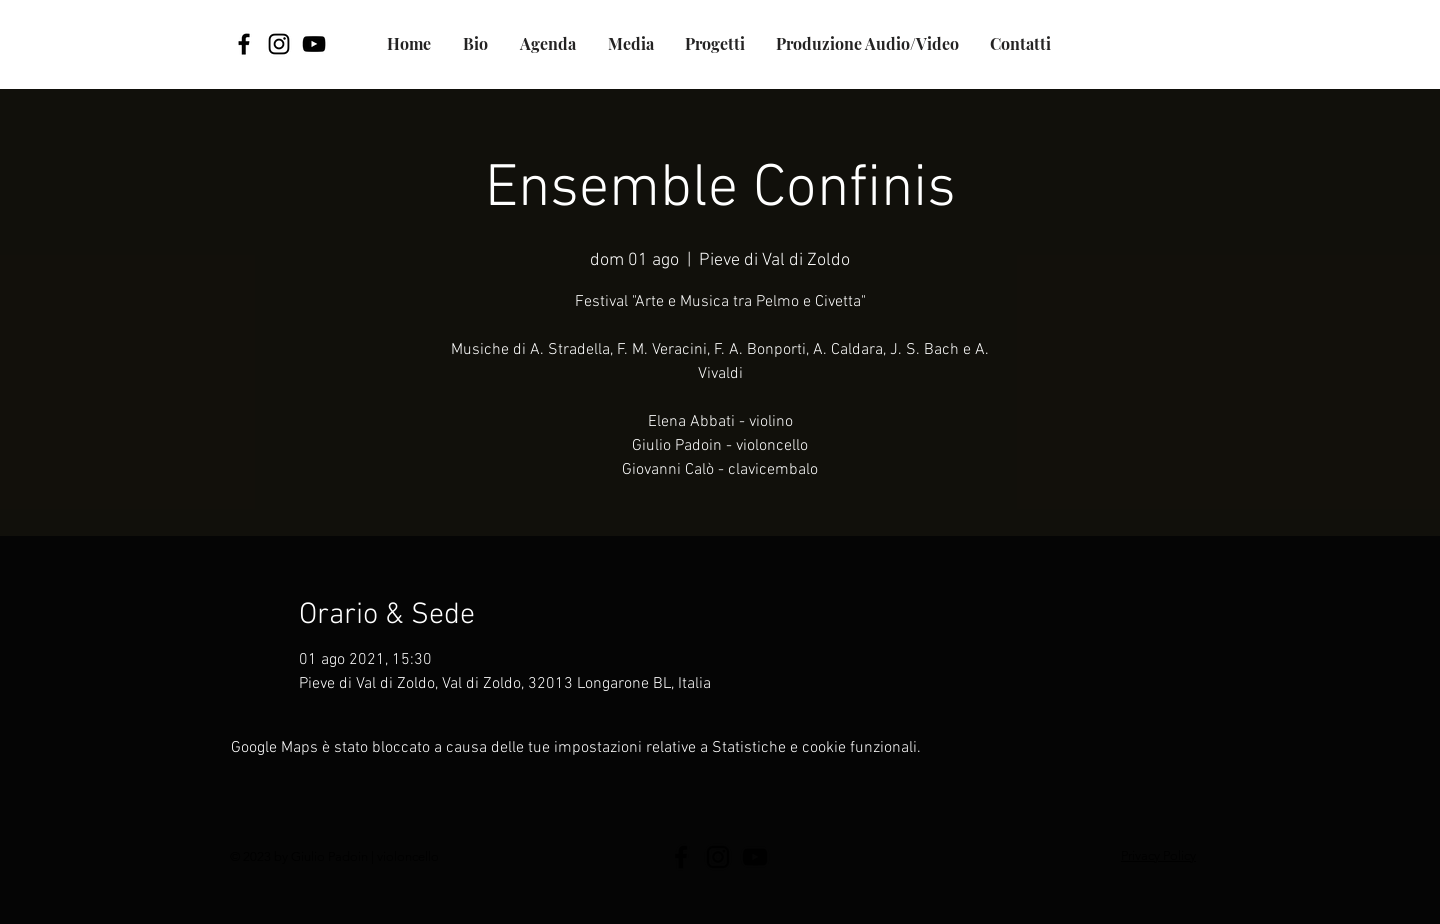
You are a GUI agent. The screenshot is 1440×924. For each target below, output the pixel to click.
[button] (715, 44)
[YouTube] (314, 44)
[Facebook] (244, 44)
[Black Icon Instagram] (279, 44)
